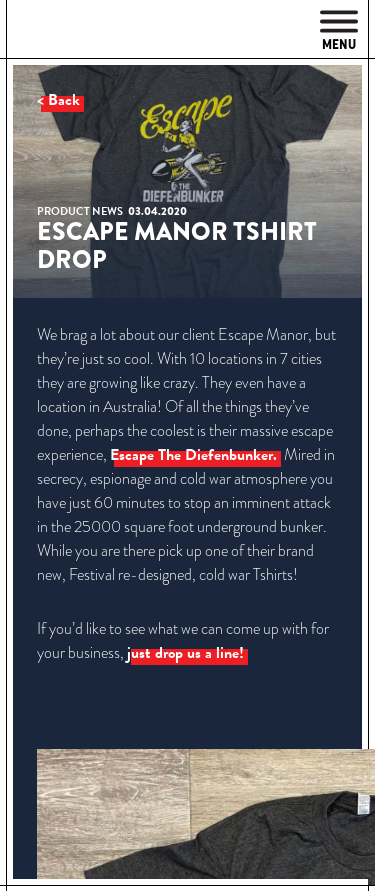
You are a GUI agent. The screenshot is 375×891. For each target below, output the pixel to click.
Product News (80, 211)
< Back (58, 100)
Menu (339, 31)
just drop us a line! (185, 653)
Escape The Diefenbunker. (193, 455)
